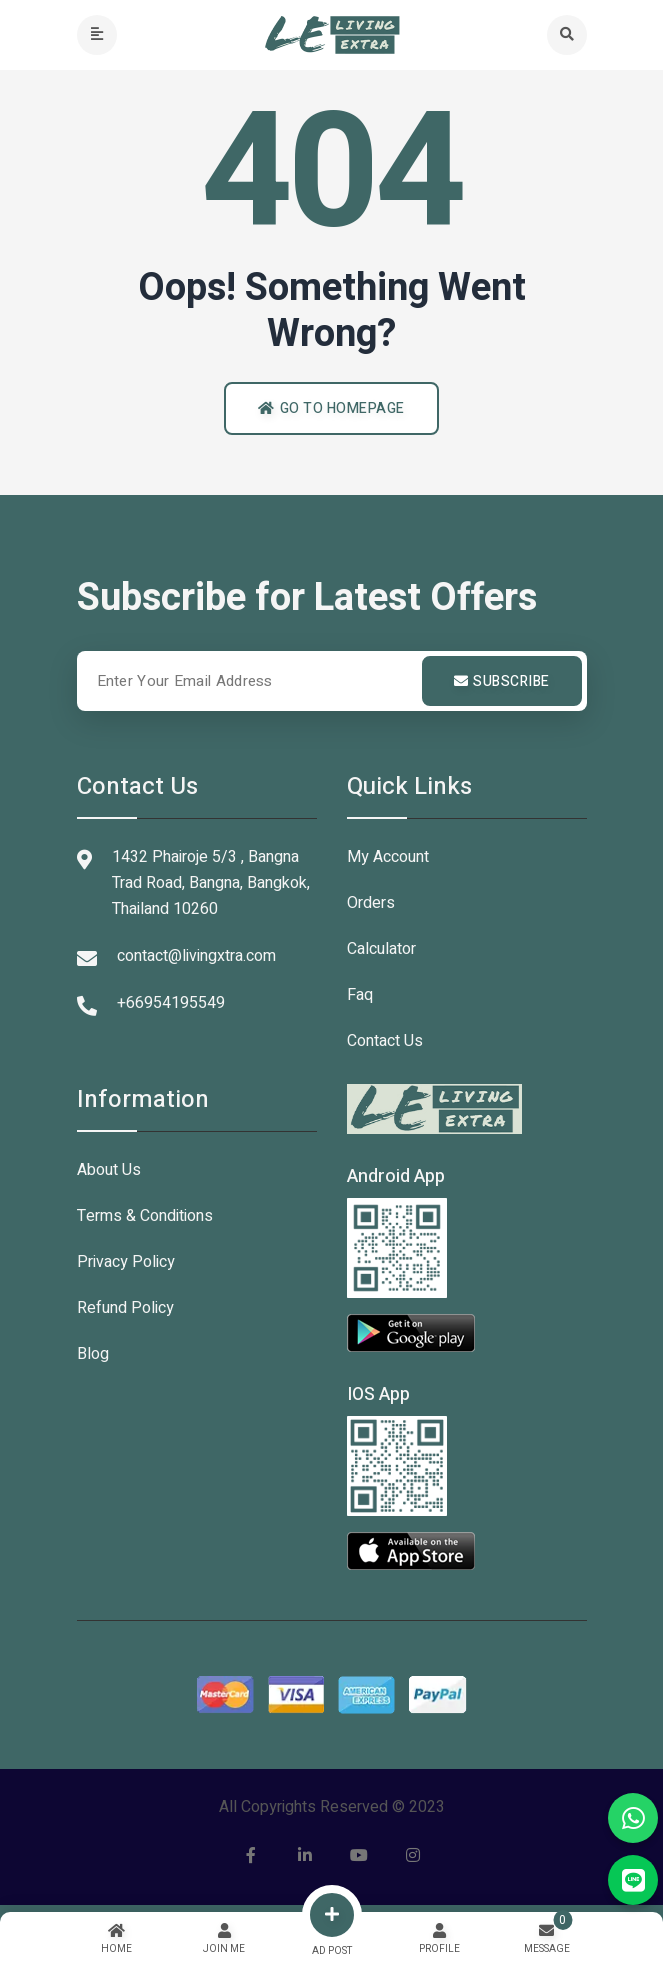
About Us (109, 1170)
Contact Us (385, 1041)
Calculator (381, 949)
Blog (93, 1354)
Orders (371, 903)
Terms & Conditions (145, 1216)
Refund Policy (125, 1308)
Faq (360, 995)
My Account (388, 857)
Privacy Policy (126, 1262)
